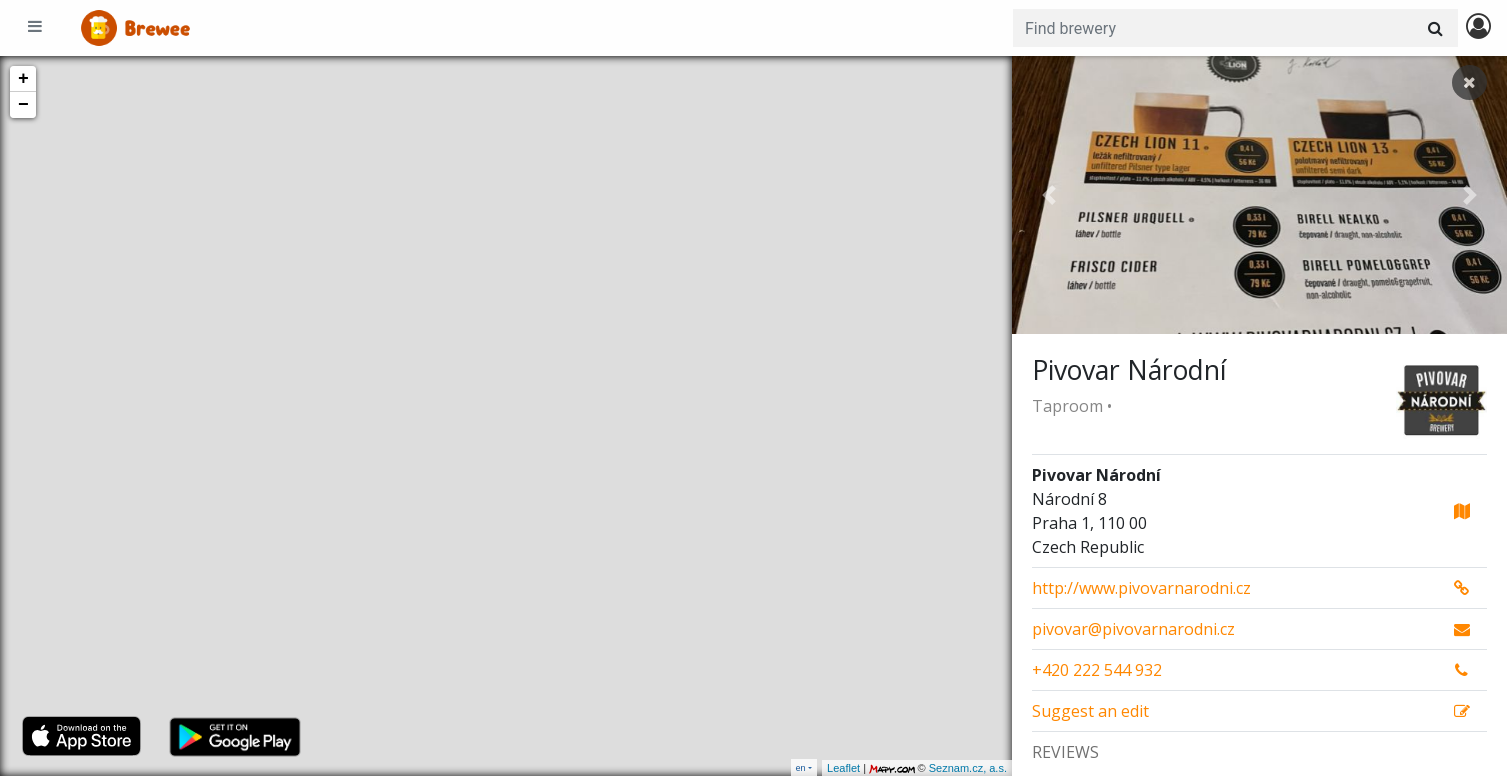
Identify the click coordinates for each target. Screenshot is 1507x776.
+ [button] (23, 79)
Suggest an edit (1090, 711)
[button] (1049, 195)
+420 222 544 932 (1097, 670)
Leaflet (843, 768)
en (801, 767)
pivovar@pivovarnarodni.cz (1133, 629)
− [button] (23, 105)
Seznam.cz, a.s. (968, 768)
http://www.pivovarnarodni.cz (1141, 588)
